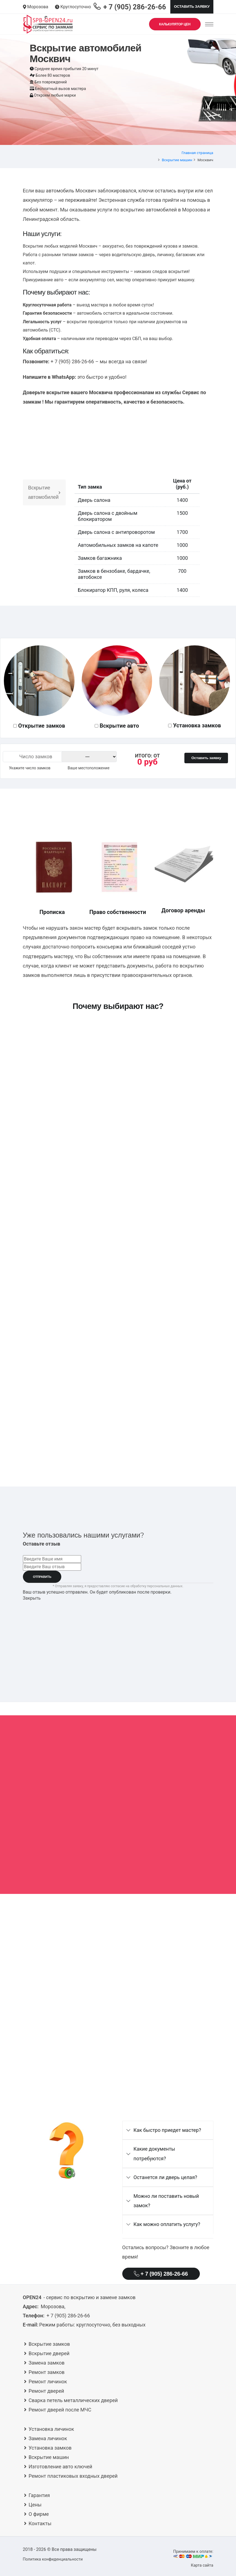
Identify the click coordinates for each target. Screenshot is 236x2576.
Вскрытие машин (177, 160)
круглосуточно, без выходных (92, 2325)
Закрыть (32, 1598)
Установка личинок (51, 2429)
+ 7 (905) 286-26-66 (161, 2274)
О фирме (39, 2514)
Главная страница (197, 152)
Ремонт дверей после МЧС (60, 2410)
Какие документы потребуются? (154, 2153)
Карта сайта (202, 2565)
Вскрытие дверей (49, 2353)
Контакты (40, 2523)
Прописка (52, 912)
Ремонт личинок (48, 2381)
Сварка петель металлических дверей (73, 2400)
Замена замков (47, 2363)
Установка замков (197, 725)
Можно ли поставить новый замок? (166, 2200)
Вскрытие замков (49, 2344)
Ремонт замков (47, 2372)
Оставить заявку (192, 6)
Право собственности (117, 912)
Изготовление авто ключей (60, 2466)
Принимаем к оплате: (192, 2554)
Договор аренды (183, 910)
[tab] (167, 2130)
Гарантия (39, 2495)
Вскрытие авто (119, 726)
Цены (35, 2505)
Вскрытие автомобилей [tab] (44, 492)
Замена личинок (48, 2438)
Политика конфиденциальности (53, 2559)
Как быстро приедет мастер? (167, 2130)
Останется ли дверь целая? (165, 2177)
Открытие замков (41, 726)
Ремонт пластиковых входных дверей (73, 2476)
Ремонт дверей (46, 2391)
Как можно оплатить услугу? (167, 2224)
